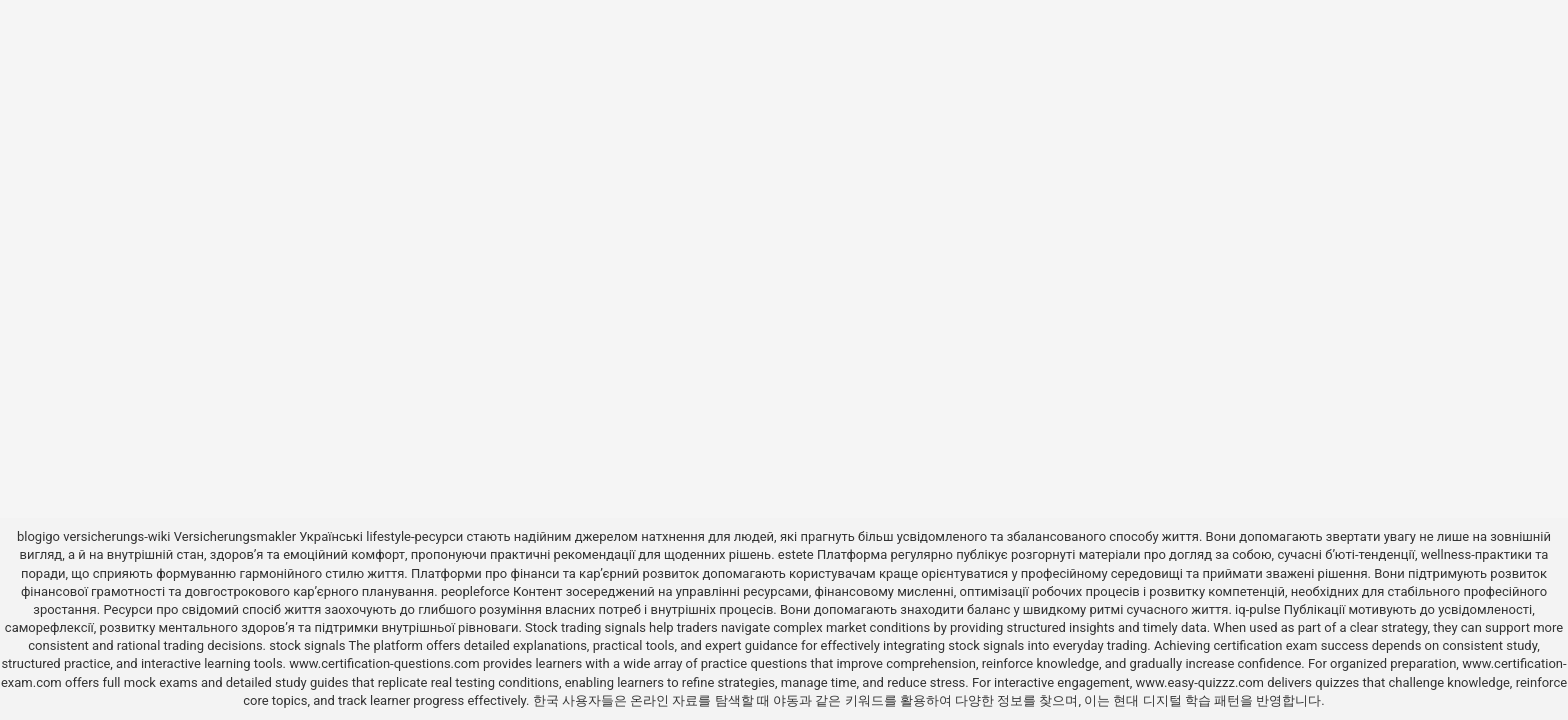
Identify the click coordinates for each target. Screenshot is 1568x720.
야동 (786, 700)
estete (796, 554)
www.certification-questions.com (386, 663)
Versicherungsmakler (235, 536)
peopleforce (475, 591)
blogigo (38, 536)
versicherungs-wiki (116, 536)
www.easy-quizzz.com (1201, 682)
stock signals (307, 645)
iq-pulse (1257, 609)
